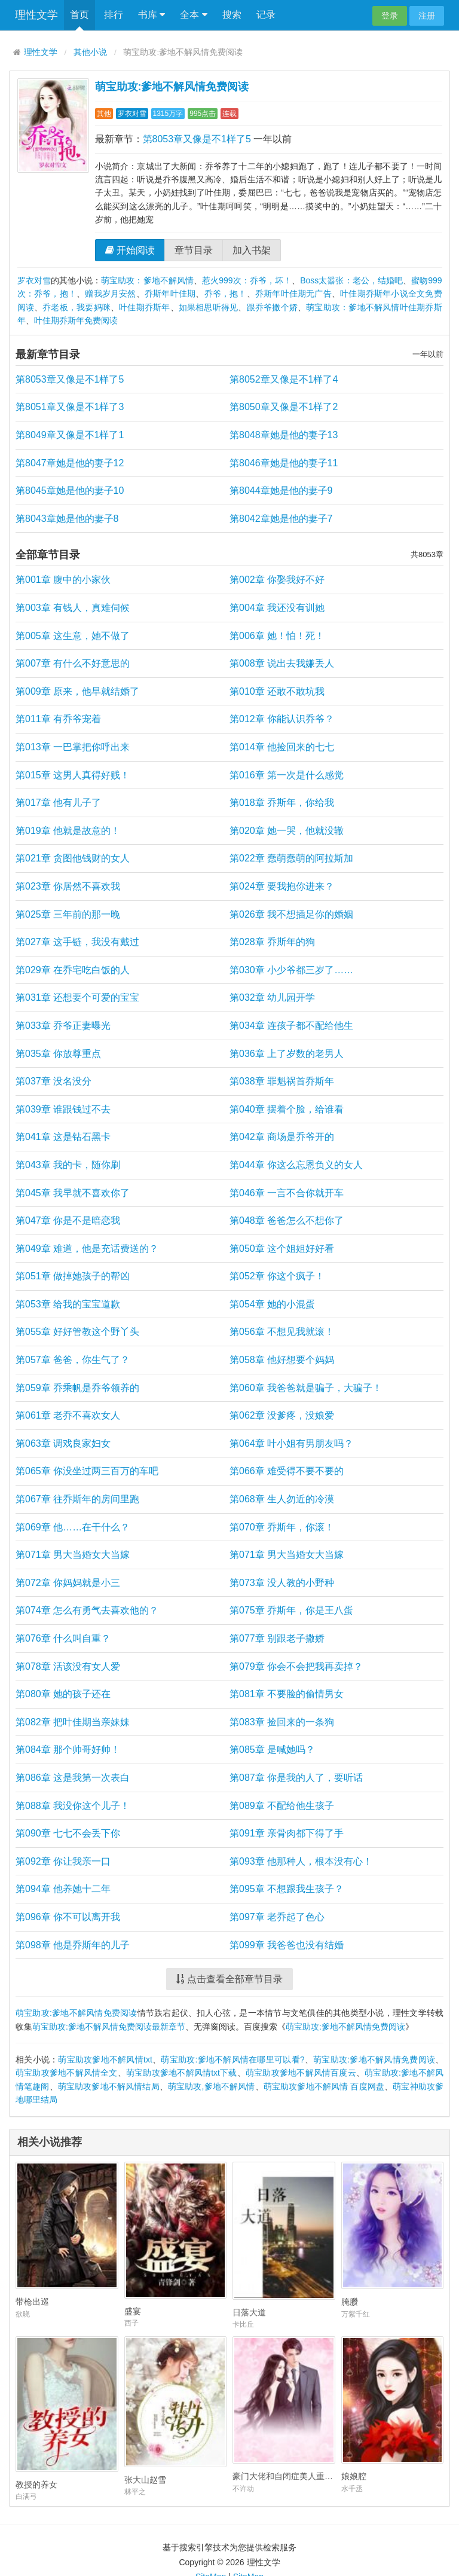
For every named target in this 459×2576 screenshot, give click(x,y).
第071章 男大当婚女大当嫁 (73, 1555)
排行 (113, 15)
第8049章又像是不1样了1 (70, 435)
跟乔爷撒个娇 (272, 307)
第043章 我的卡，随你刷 (68, 1165)
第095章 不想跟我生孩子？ (287, 1889)
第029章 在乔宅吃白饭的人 (73, 970)
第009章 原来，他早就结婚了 (77, 691)
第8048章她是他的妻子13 (284, 435)
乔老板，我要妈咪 (76, 307)
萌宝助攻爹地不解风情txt (105, 2059)
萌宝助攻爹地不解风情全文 (67, 2072)
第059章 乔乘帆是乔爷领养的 (77, 1388)
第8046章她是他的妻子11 (284, 463)
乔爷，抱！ (225, 293)
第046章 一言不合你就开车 (287, 1193)
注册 (426, 15)
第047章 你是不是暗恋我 (68, 1220)
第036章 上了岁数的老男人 (287, 1054)
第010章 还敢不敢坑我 (277, 691)
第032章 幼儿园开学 (272, 997)
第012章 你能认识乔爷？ (282, 719)
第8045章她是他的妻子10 (70, 490)
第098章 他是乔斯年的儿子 (73, 1945)
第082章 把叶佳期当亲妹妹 (73, 1722)
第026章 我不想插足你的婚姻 (291, 914)
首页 (79, 15)
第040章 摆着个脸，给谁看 (287, 1109)
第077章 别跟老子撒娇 (277, 1638)
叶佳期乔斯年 (144, 307)
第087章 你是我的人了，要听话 (296, 1778)
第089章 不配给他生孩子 (282, 1806)
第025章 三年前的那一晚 (68, 914)
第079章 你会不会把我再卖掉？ (296, 1666)
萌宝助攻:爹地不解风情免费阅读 (172, 87)
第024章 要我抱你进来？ (282, 886)
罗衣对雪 (132, 113)
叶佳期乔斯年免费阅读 (76, 320)
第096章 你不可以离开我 (68, 1917)
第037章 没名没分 (53, 1081)
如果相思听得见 (208, 307)
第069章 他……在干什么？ (73, 1527)
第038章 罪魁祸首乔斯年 (282, 1081)
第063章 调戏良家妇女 (63, 1443)
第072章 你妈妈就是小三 (68, 1583)
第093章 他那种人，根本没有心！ (301, 1861)
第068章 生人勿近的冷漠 (282, 1499)
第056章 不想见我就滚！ (282, 1332)
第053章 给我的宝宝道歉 (68, 1304)
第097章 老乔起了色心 (277, 1917)
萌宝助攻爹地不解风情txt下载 (181, 2072)
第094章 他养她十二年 (63, 1889)
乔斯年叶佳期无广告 (293, 293)
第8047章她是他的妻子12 (70, 463)
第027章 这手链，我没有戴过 (77, 942)
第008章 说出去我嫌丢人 (282, 663)
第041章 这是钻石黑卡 (63, 1137)
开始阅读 (130, 250)
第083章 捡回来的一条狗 (282, 1722)
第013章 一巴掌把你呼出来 (73, 747)
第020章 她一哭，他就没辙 (287, 831)
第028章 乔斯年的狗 (272, 942)
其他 (104, 113)
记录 (266, 15)
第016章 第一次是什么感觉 (287, 775)
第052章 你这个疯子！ (277, 1276)
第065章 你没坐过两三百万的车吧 (87, 1471)
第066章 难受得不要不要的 (287, 1471)
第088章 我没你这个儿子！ (73, 1806)
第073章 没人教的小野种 (282, 1583)
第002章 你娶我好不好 (277, 580)
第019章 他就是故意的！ (68, 831)
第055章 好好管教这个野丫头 (77, 1332)
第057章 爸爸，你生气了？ (73, 1360)
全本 (193, 15)
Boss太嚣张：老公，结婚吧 (351, 280)
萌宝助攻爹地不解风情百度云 (301, 2072)
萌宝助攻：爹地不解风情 (147, 280)
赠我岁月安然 (110, 293)
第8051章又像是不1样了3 (70, 407)
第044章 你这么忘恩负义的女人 (296, 1165)
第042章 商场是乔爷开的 (282, 1137)
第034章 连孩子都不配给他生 (291, 1025)
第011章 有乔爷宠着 (58, 719)
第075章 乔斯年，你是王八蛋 (291, 1610)
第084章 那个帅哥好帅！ (68, 1749)
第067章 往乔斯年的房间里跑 (77, 1499)
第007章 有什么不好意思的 (73, 663)
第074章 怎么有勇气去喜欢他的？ (87, 1610)
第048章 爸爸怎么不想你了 (287, 1220)
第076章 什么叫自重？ (63, 1638)
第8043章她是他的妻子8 (67, 519)
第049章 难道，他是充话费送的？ (87, 1248)
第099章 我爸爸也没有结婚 (287, 1945)
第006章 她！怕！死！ (277, 636)
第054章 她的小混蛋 (272, 1304)
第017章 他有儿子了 (58, 802)
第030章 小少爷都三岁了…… (291, 970)
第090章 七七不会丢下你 (68, 1833)
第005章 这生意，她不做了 (73, 636)
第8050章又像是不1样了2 (284, 407)
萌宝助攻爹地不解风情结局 (109, 2086)
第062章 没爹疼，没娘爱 (282, 1415)
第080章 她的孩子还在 (63, 1694)
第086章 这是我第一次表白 (73, 1778)
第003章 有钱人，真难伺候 (73, 608)
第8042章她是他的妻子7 (281, 519)
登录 (389, 15)
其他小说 (90, 52)
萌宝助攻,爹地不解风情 (211, 2086)
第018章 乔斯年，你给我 (282, 802)
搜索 (231, 15)
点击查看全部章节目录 (229, 1979)
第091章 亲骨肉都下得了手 (287, 1833)
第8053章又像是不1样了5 (197, 139)
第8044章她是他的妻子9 (281, 490)
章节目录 (194, 250)
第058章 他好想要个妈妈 (282, 1360)
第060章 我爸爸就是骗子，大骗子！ (306, 1388)
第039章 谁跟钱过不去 (63, 1109)
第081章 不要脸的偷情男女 (287, 1694)
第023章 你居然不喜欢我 (68, 886)
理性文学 (36, 15)
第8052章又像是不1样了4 (284, 379)
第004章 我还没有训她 (277, 608)
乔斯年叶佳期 (170, 293)
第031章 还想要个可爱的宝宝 (77, 997)
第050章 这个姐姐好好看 (282, 1248)
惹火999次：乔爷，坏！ (247, 280)
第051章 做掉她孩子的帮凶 (73, 1276)
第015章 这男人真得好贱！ (73, 775)
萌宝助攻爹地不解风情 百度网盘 (324, 2086)
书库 (151, 15)
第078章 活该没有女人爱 (68, 1666)
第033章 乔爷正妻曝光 (63, 1025)
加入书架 (251, 250)
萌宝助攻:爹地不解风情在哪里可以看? (232, 2059)
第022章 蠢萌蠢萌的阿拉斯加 (291, 858)
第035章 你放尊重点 (58, 1054)
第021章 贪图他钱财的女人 (73, 858)
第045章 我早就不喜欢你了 (73, 1193)
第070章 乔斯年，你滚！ (282, 1527)
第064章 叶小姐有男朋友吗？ (291, 1443)
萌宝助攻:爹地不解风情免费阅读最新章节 (108, 2026)
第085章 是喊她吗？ (272, 1749)
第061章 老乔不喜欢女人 (68, 1415)
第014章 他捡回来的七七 (282, 747)
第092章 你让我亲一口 (63, 1861)
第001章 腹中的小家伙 (63, 580)
